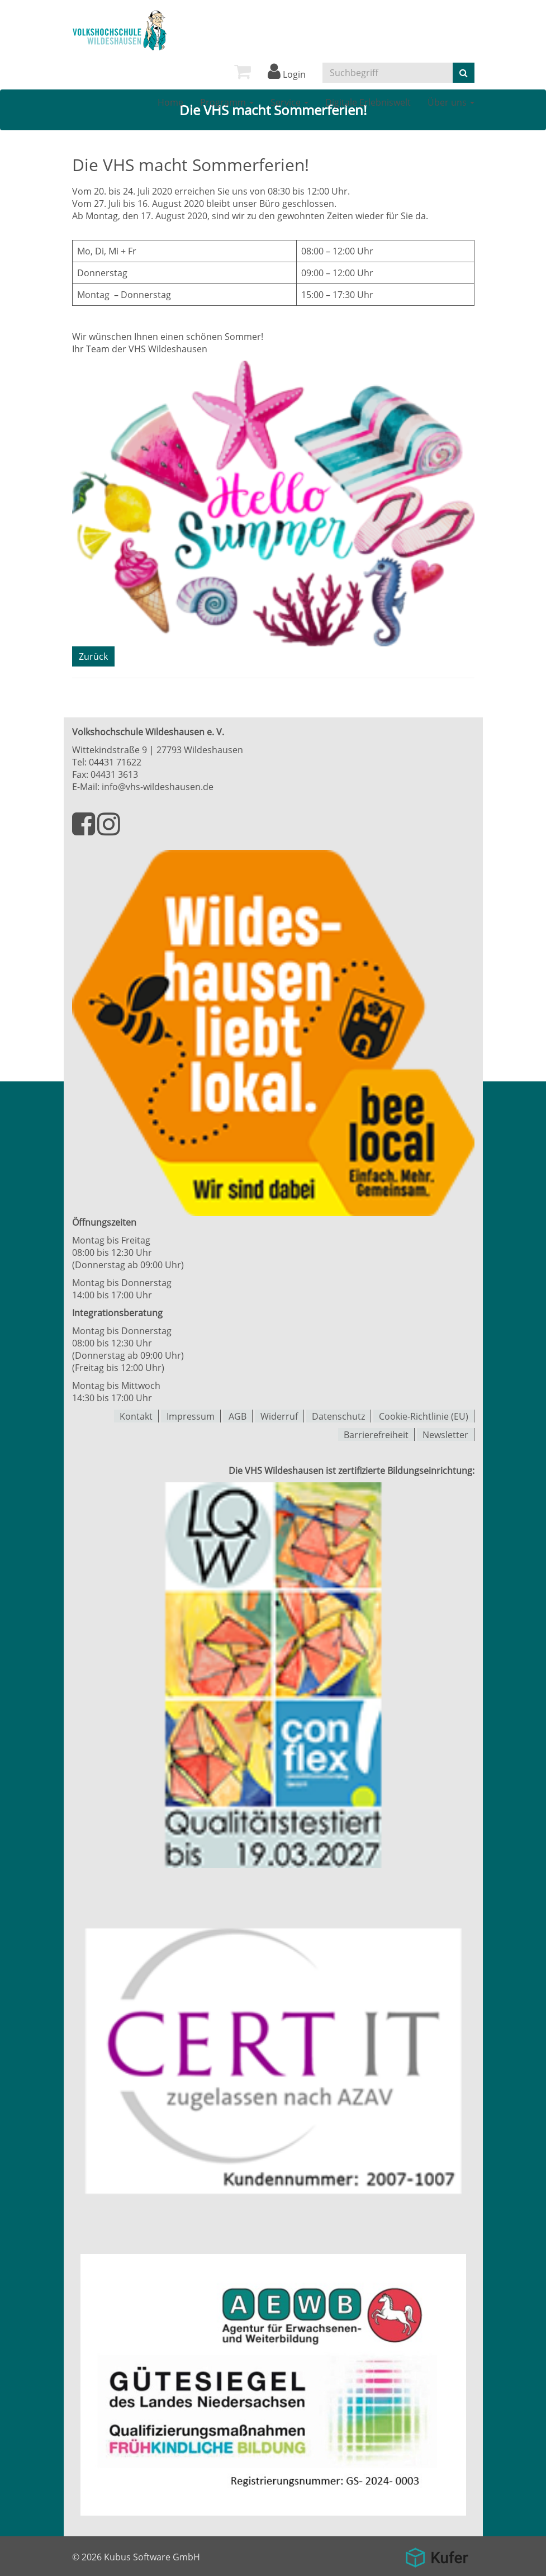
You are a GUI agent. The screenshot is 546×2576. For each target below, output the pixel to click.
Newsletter (445, 1434)
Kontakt (136, 1416)
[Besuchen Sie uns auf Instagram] (108, 830)
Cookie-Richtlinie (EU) (423, 1416)
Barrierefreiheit (376, 1434)
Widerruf (279, 1416)
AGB (237, 1416)
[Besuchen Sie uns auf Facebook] (84, 830)
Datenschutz (338, 1416)
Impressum (191, 1416)
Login (287, 74)
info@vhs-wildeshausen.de (157, 787)
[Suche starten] (463, 73)
